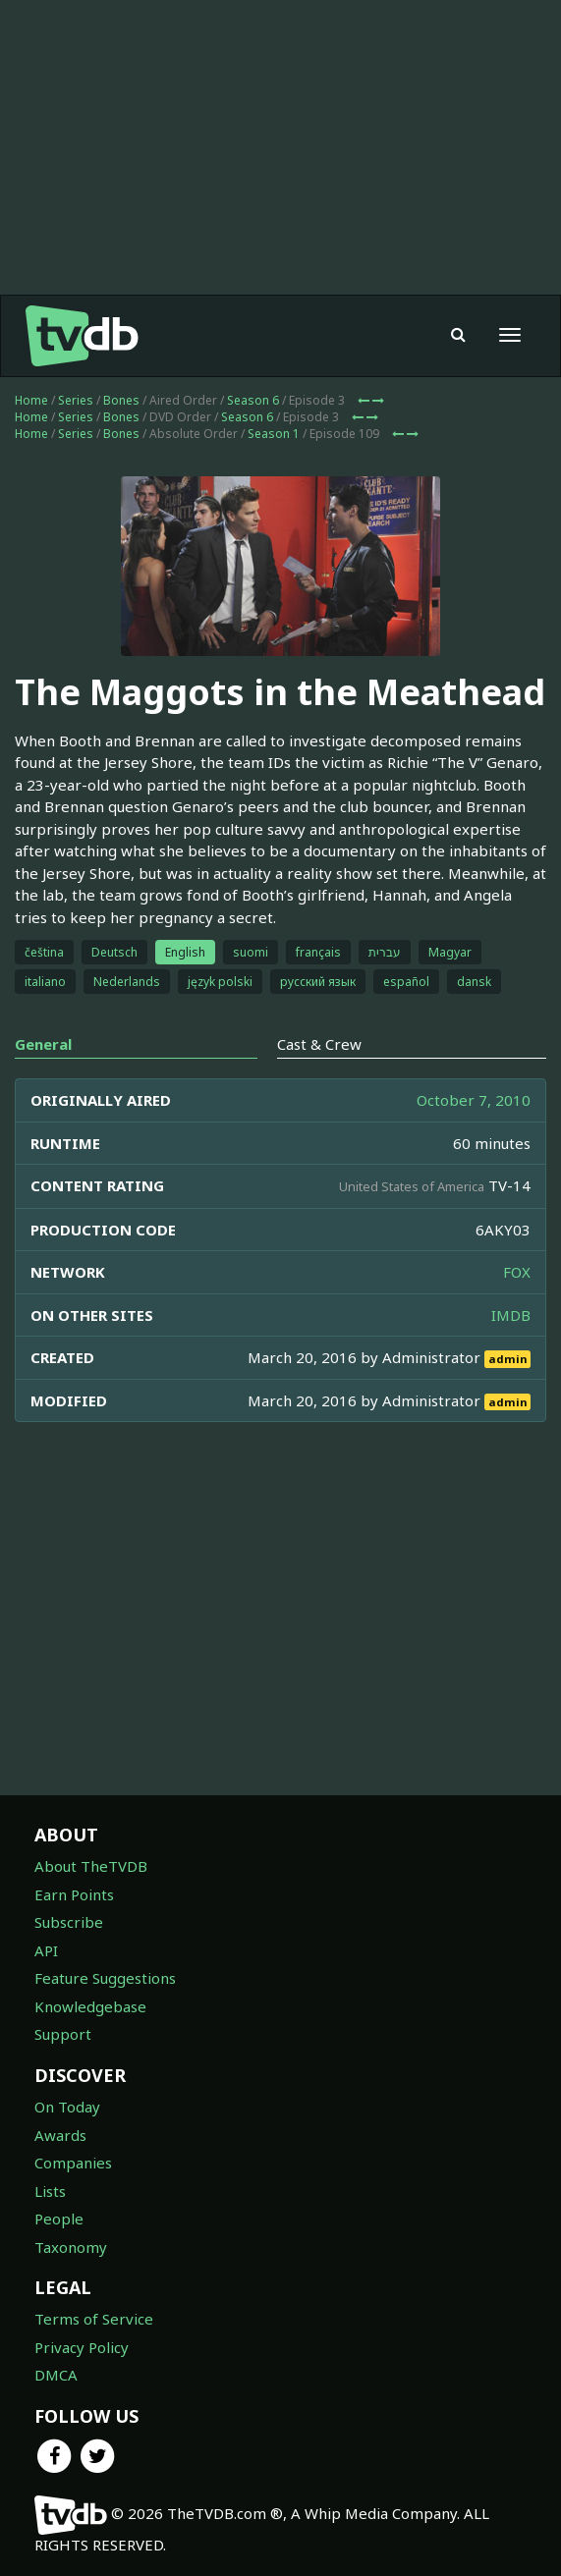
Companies (73, 2162)
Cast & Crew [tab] (319, 1044)
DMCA (56, 2374)
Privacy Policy (81, 2347)
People (59, 2218)
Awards (60, 2135)
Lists (50, 2191)
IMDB (511, 1315)
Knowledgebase (90, 2006)
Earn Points (74, 1894)
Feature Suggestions (105, 1978)
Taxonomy (70, 2247)
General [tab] (43, 1044)
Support (62, 2034)
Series (75, 400)
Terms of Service (93, 2319)
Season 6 (253, 400)
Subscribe (68, 1922)
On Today (67, 2106)
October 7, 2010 (474, 1100)
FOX (517, 1272)
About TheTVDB (90, 1866)
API (46, 1950)
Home (31, 400)
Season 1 (274, 433)
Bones (121, 400)
